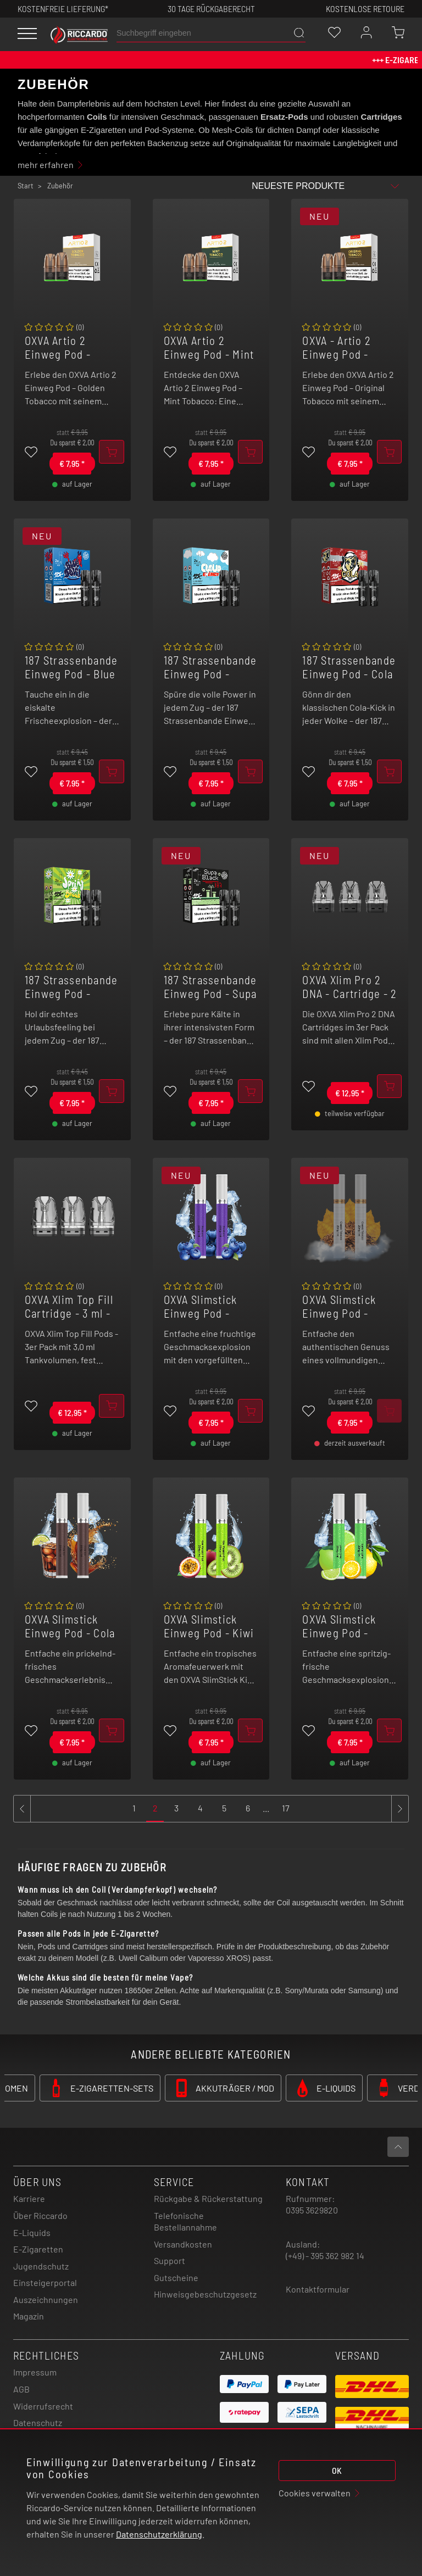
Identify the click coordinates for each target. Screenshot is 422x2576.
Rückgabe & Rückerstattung (208, 2198)
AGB (21, 2389)
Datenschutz (37, 2422)
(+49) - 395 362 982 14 (325, 2255)
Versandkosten (183, 2244)
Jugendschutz (41, 2266)
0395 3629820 (312, 2210)
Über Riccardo (40, 2215)
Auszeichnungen (45, 2299)
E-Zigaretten (38, 2249)
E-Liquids (32, 2232)
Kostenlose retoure (365, 8)
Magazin (28, 2316)
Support (169, 2260)
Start (26, 185)
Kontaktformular (317, 2289)
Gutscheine (176, 2277)
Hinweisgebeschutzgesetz (205, 2294)
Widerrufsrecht (43, 2406)
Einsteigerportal (45, 2282)
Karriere (29, 2198)
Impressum (35, 2372)
